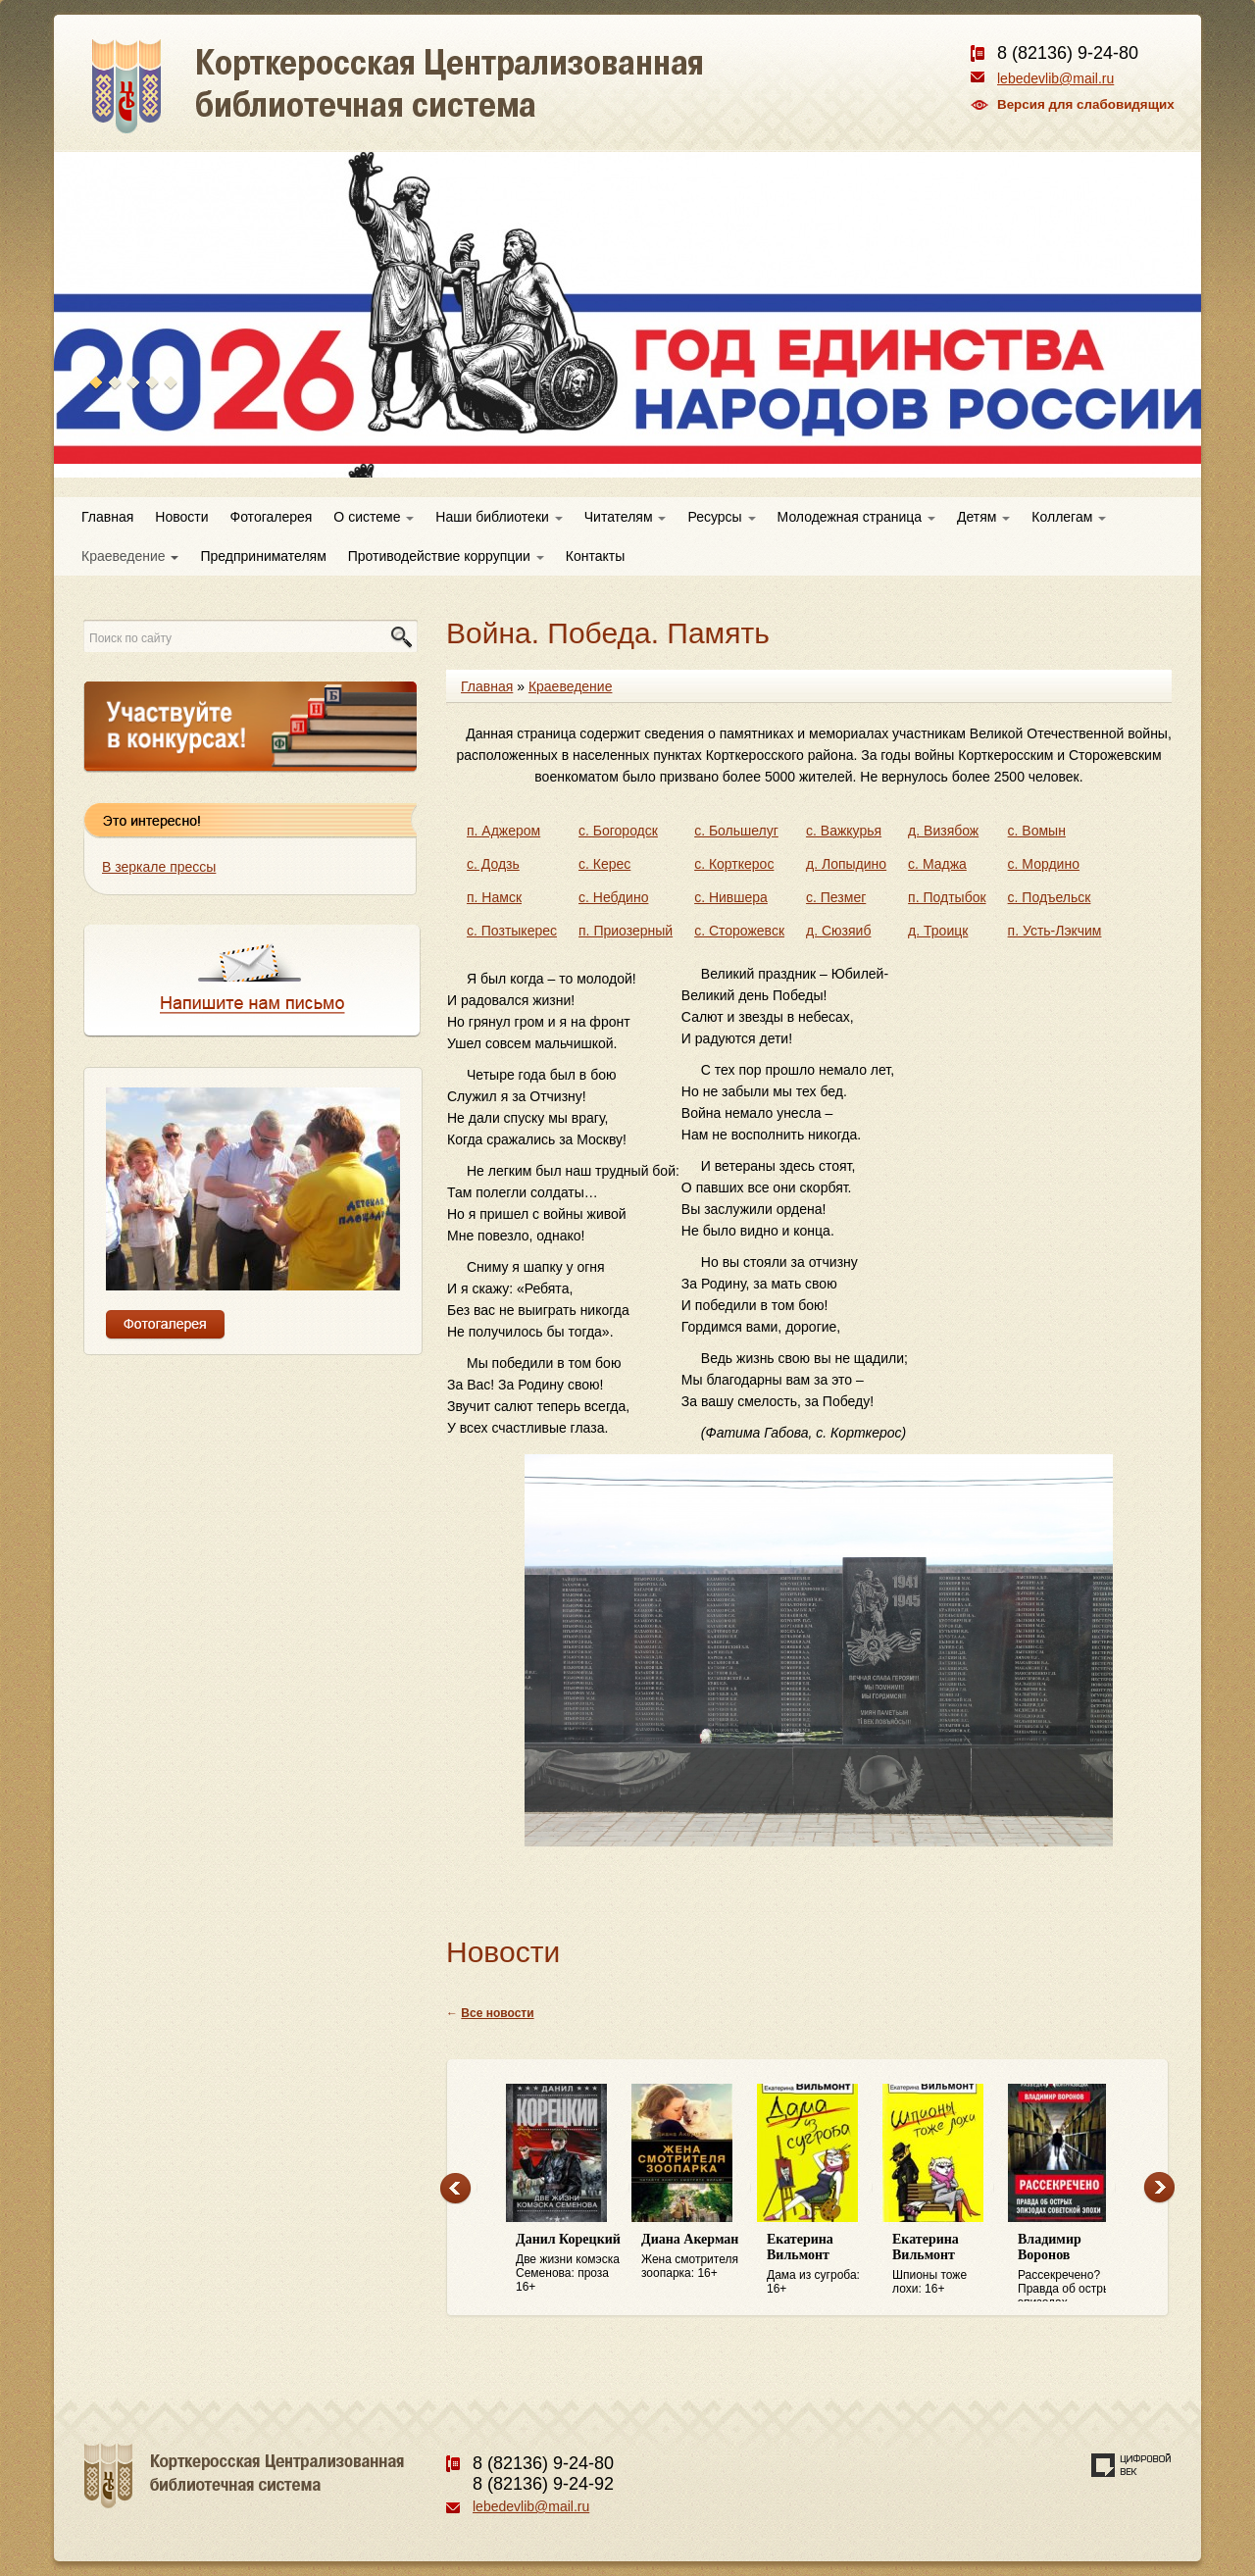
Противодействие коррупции (446, 556)
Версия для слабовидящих (1086, 104)
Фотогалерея (271, 517)
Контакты (595, 556)
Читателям (625, 517)
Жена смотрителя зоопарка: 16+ (694, 2256)
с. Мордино (1043, 864)
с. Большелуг (736, 830)
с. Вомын (1037, 830)
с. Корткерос (734, 864)
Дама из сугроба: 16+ (820, 2264)
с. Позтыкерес (512, 930)
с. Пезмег (836, 897)
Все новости (497, 2013)
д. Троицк (938, 930)
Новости (181, 517)
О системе (373, 517)
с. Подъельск (1049, 897)
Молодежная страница (856, 517)
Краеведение (129, 556)
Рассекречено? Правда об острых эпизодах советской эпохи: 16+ (1071, 2267)
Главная (107, 517)
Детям (983, 517)
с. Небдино (613, 897)
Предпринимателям (263, 556)
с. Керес (604, 864)
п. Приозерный (625, 930)
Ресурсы (721, 517)
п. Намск (494, 897)
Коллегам (1068, 517)
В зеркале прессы (159, 867)
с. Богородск (618, 830)
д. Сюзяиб (838, 930)
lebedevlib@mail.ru (1055, 78)
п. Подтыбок (946, 897)
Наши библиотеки (498, 517)
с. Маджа (937, 864)
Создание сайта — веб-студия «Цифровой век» (1131, 2465)
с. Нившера (731, 897)
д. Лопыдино (846, 864)
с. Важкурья (843, 830)
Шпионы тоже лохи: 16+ (945, 2264)
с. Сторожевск (739, 930)
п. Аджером (503, 830)
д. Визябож (943, 830)
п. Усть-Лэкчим (1055, 930)
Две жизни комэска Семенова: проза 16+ (569, 2263)
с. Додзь (493, 864)
